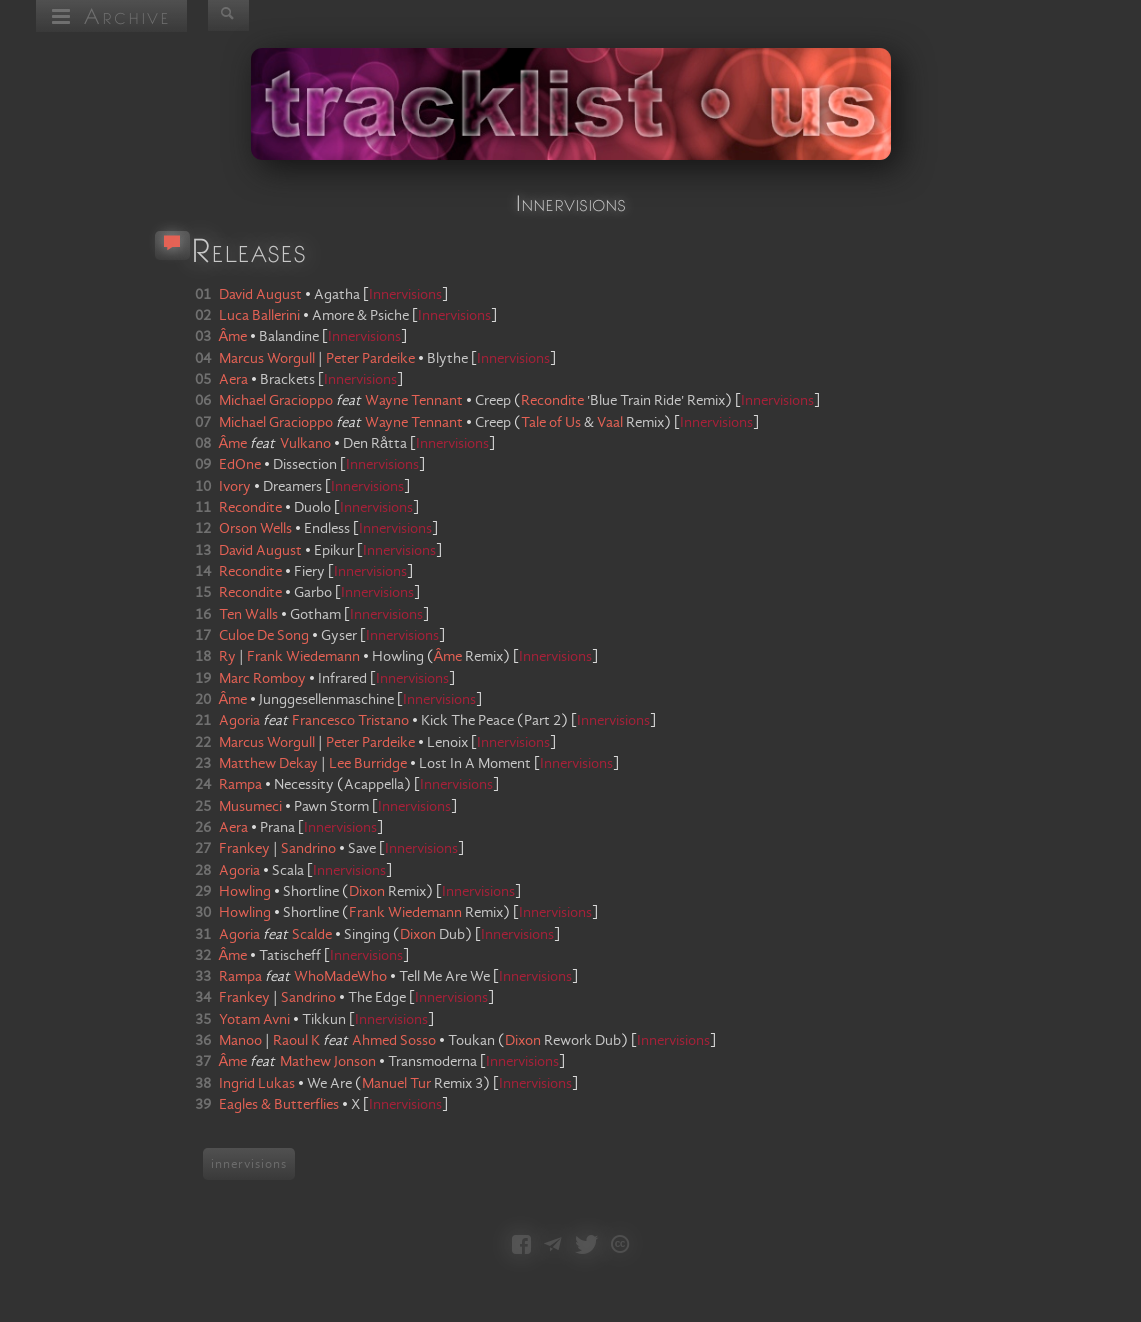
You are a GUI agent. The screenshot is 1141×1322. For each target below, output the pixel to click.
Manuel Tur (396, 1084)
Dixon (367, 892)
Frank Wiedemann (405, 913)
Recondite (552, 401)
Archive (111, 15)
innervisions (249, 1164)
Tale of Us (551, 423)
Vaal (610, 423)
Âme (448, 657)
